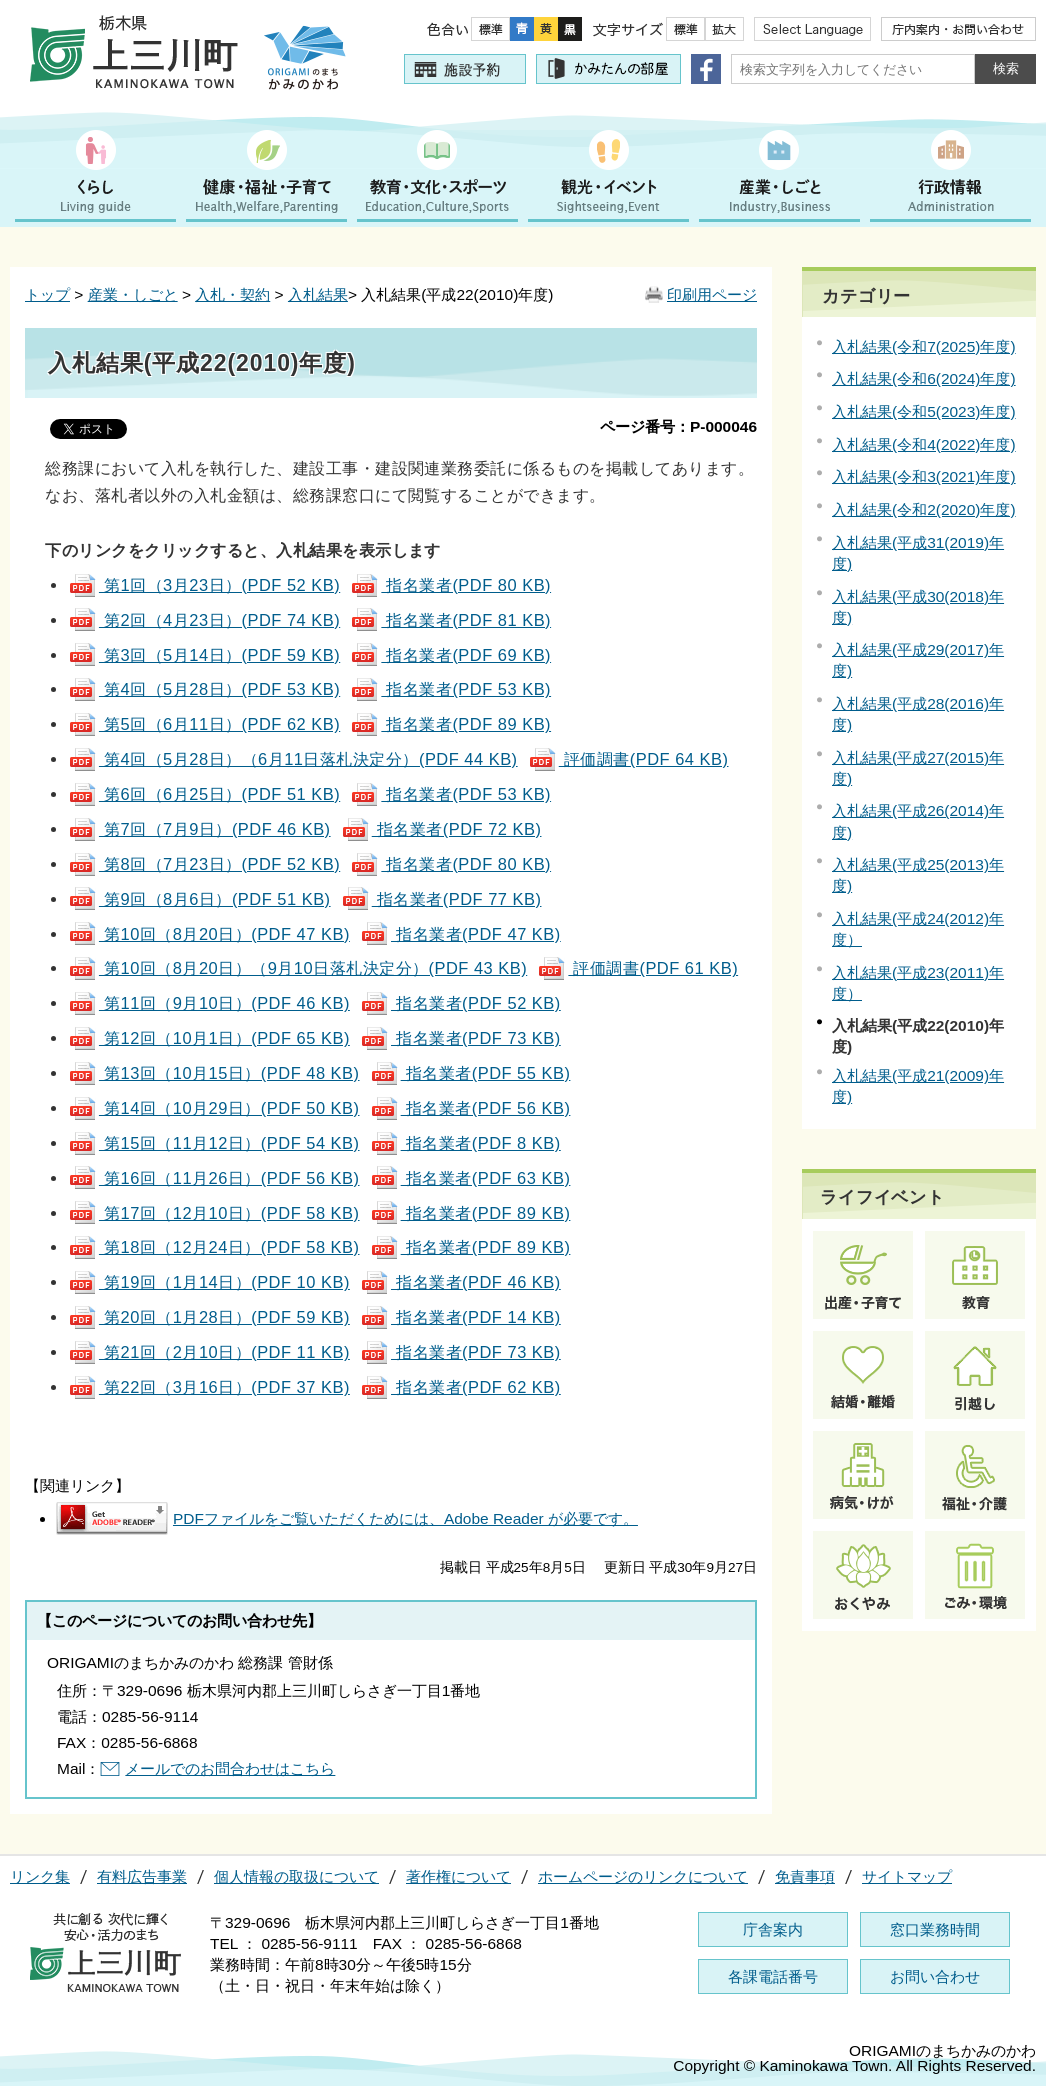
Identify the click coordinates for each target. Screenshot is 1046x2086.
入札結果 (318, 294)
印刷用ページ (712, 294)
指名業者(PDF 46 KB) (460, 1282)
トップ (47, 294)
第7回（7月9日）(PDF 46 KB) (199, 829)
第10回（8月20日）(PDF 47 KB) (209, 934)
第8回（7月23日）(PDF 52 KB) (204, 864)
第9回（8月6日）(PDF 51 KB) (199, 899)
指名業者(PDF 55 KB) (470, 1073)
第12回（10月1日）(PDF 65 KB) (209, 1038)
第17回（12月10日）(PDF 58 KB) (214, 1213)
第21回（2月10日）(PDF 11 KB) (209, 1352)
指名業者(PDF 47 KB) (460, 934)
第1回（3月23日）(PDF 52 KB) (204, 585)
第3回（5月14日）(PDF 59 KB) (204, 655)
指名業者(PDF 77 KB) (441, 899)
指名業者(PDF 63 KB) (470, 1178)
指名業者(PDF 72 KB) (441, 829)
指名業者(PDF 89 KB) (450, 724)
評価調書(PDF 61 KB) (637, 968)
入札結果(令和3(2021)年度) (924, 476)
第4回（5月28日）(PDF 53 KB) (204, 689)
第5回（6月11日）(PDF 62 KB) (204, 724)
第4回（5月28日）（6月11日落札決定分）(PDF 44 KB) (293, 759)
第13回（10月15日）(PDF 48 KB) (214, 1073)
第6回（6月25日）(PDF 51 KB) (204, 794)
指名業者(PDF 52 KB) (460, 1003)
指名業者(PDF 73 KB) (460, 1038)
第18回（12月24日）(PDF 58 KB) (214, 1247)
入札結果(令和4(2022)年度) (924, 444)
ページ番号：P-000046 (678, 426)
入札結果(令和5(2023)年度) (924, 411)
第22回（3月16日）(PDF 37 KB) (209, 1387)
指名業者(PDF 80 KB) (450, 585)
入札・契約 (232, 294)
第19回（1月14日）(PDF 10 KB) (209, 1282)
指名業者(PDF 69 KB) (450, 655)
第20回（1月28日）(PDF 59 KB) (209, 1317)
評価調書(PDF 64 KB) (628, 759)
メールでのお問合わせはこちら (230, 1768)
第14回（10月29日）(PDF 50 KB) (214, 1108)
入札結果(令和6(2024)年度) (924, 378)
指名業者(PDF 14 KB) (460, 1317)
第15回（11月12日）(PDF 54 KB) (214, 1143)
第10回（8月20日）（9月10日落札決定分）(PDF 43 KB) (297, 968)
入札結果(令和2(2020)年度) (924, 509)
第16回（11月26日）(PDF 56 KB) (214, 1178)
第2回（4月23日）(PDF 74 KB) (204, 620)
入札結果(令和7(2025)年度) (924, 346)
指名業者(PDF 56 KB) (470, 1108)
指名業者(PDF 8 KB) (465, 1143)
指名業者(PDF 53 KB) (450, 689)
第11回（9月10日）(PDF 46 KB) (209, 1003)
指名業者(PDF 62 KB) (460, 1387)
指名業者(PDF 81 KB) (450, 620)
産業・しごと (133, 294)
